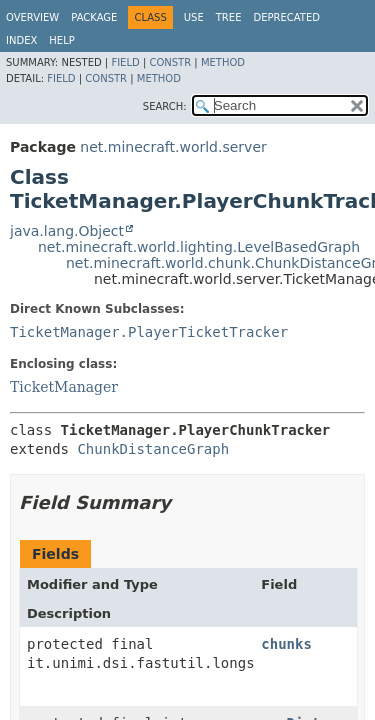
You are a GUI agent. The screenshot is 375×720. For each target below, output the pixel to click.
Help (61, 40)
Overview (32, 17)
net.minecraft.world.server (173, 147)
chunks (286, 644)
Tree (229, 17)
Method (223, 62)
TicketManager (64, 387)
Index (21, 40)
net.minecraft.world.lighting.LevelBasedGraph (199, 247)
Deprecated (286, 17)
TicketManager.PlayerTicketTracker (149, 332)
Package (94, 17)
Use (194, 17)
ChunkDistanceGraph (153, 449)
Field (125, 62)
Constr (170, 62)
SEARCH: (165, 106)
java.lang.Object (67, 231)
